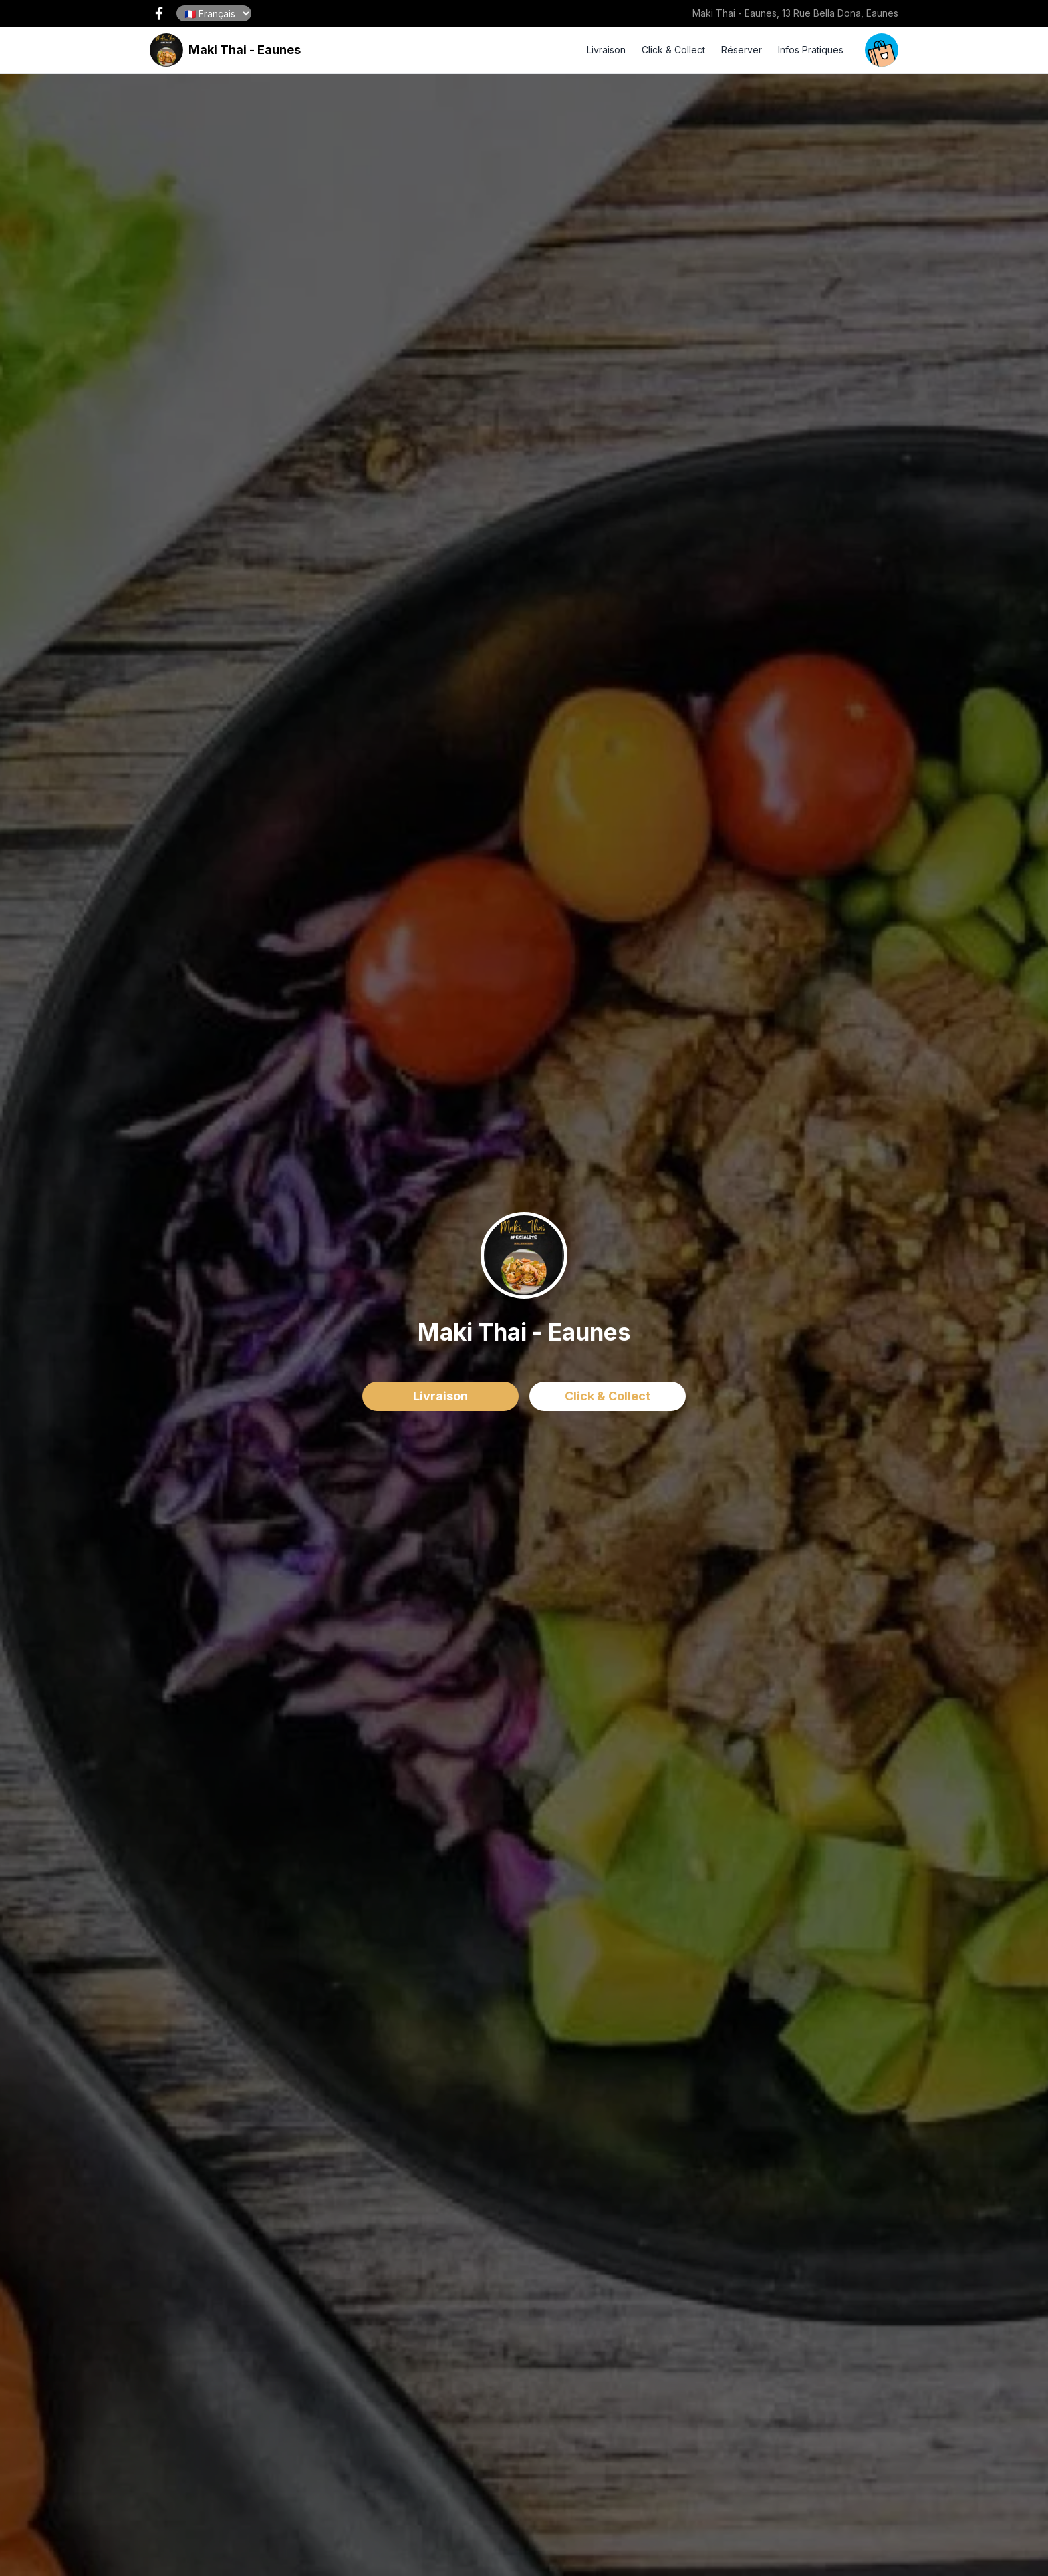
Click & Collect (673, 49)
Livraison (606, 49)
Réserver (741, 49)
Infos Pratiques (810, 49)
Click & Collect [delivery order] (607, 1396)
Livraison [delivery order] (440, 1396)
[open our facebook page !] (159, 13)
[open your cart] (881, 50)
